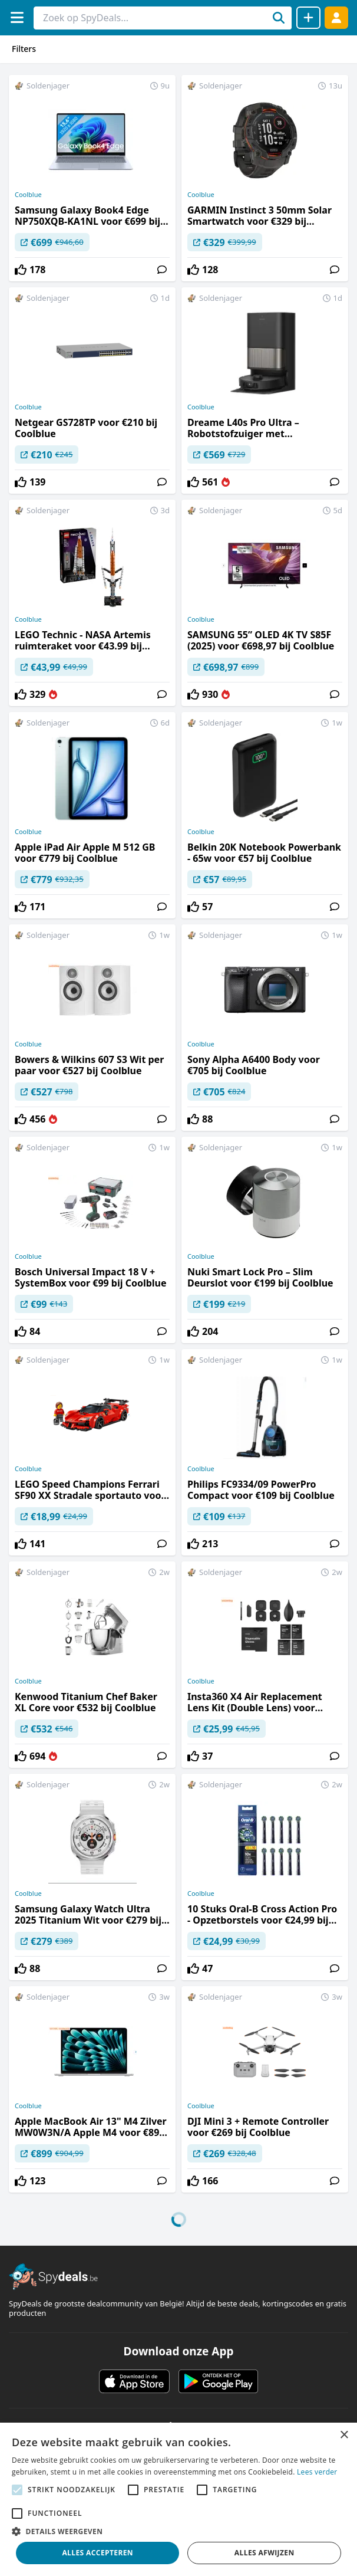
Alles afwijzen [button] (264, 2553)
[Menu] (17, 17)
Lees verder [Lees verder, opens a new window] (317, 2472)
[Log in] (336, 17)
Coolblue (28, 195)
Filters (24, 48)
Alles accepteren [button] (97, 2553)
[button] (178, 2531)
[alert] (178, 2499)
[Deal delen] (308, 17)
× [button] (343, 2435)
